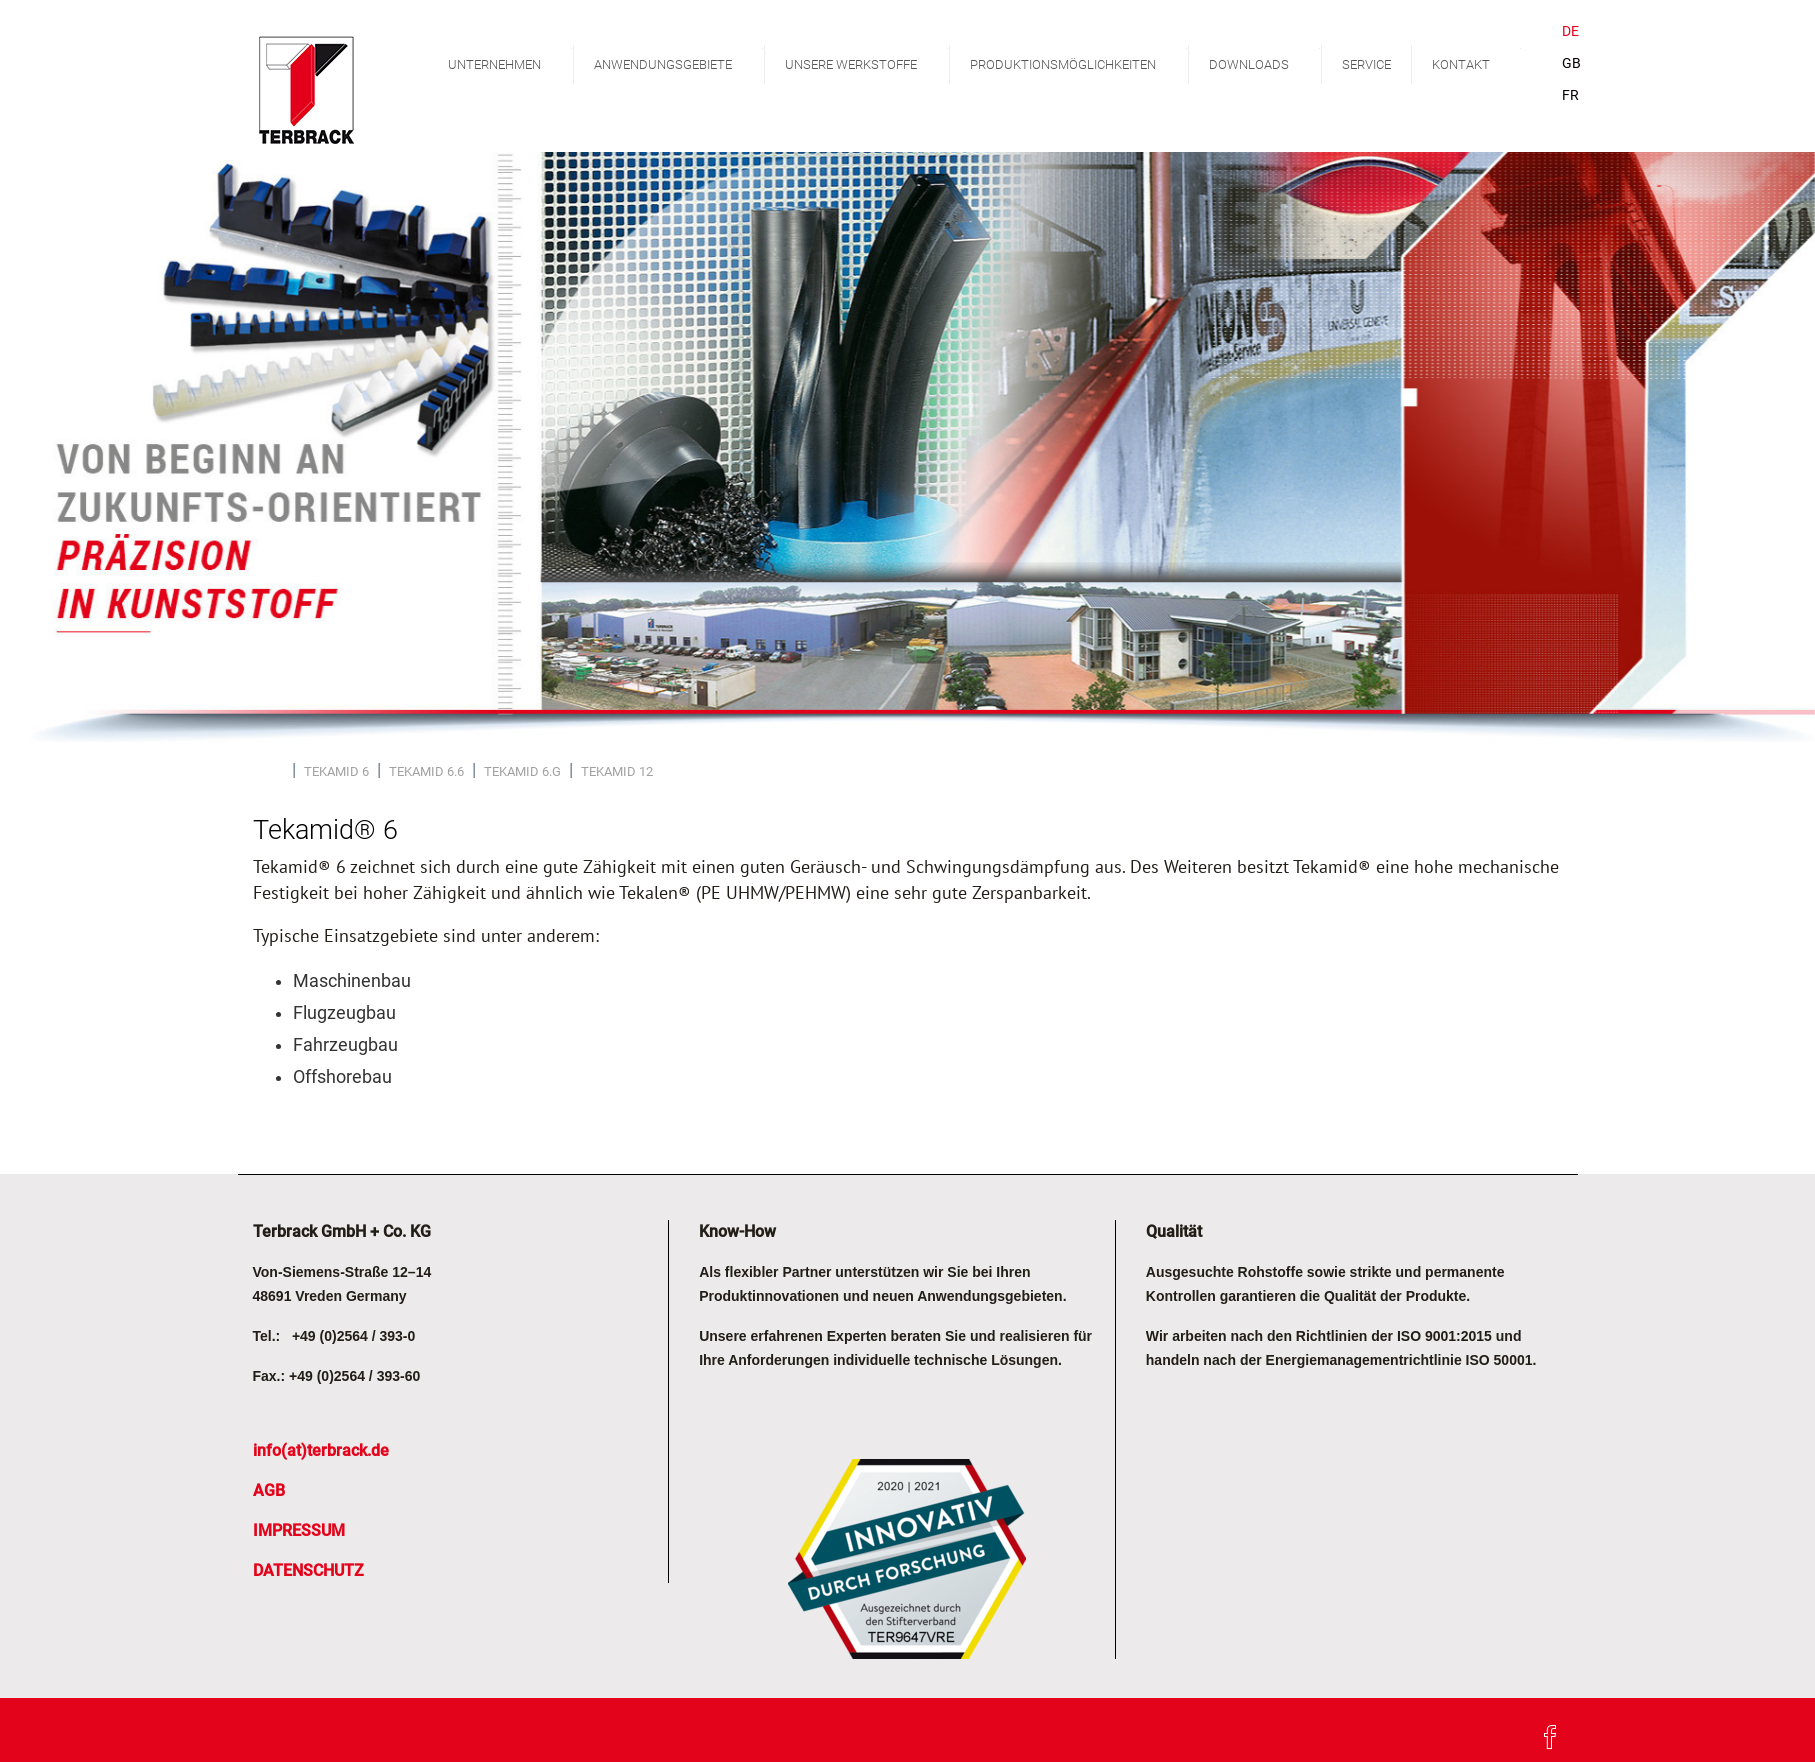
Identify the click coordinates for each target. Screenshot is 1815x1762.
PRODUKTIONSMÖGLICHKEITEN (1079, 60)
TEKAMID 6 (336, 771)
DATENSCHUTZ (308, 1570)
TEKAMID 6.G (522, 771)
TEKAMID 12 (617, 771)
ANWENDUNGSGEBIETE (679, 60)
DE (1570, 31)
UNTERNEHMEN (510, 60)
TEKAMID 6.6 (426, 771)
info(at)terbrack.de (321, 1450)
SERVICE (1366, 64)
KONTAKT (1477, 60)
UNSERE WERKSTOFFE (867, 60)
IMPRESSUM (299, 1530)
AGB (269, 1490)
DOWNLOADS (1265, 60)
